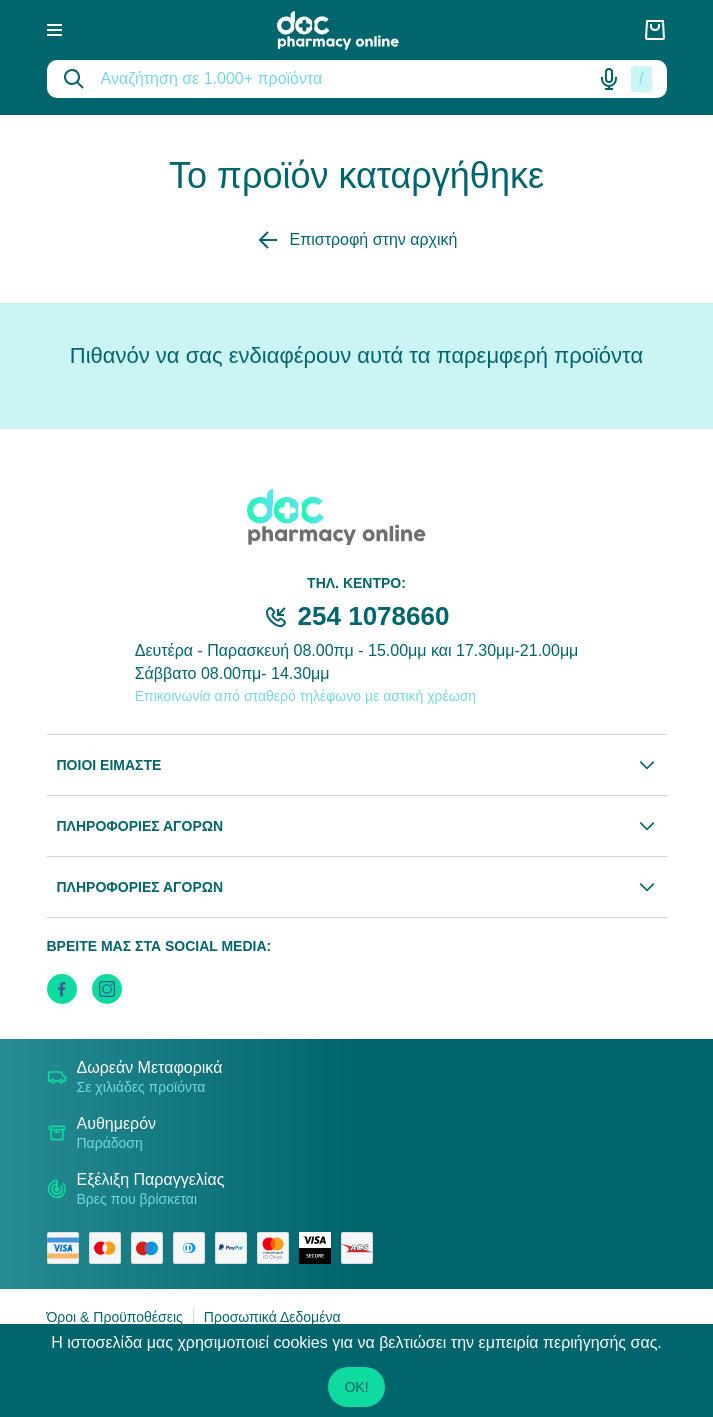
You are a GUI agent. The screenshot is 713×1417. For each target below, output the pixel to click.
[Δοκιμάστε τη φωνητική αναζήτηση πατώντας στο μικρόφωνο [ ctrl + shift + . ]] (609, 79)
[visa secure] (320, 1248)
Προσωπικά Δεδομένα (272, 1317)
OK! (356, 1387)
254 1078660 (374, 616)
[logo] (352, 30)
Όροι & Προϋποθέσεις (115, 1317)
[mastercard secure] (278, 1248)
